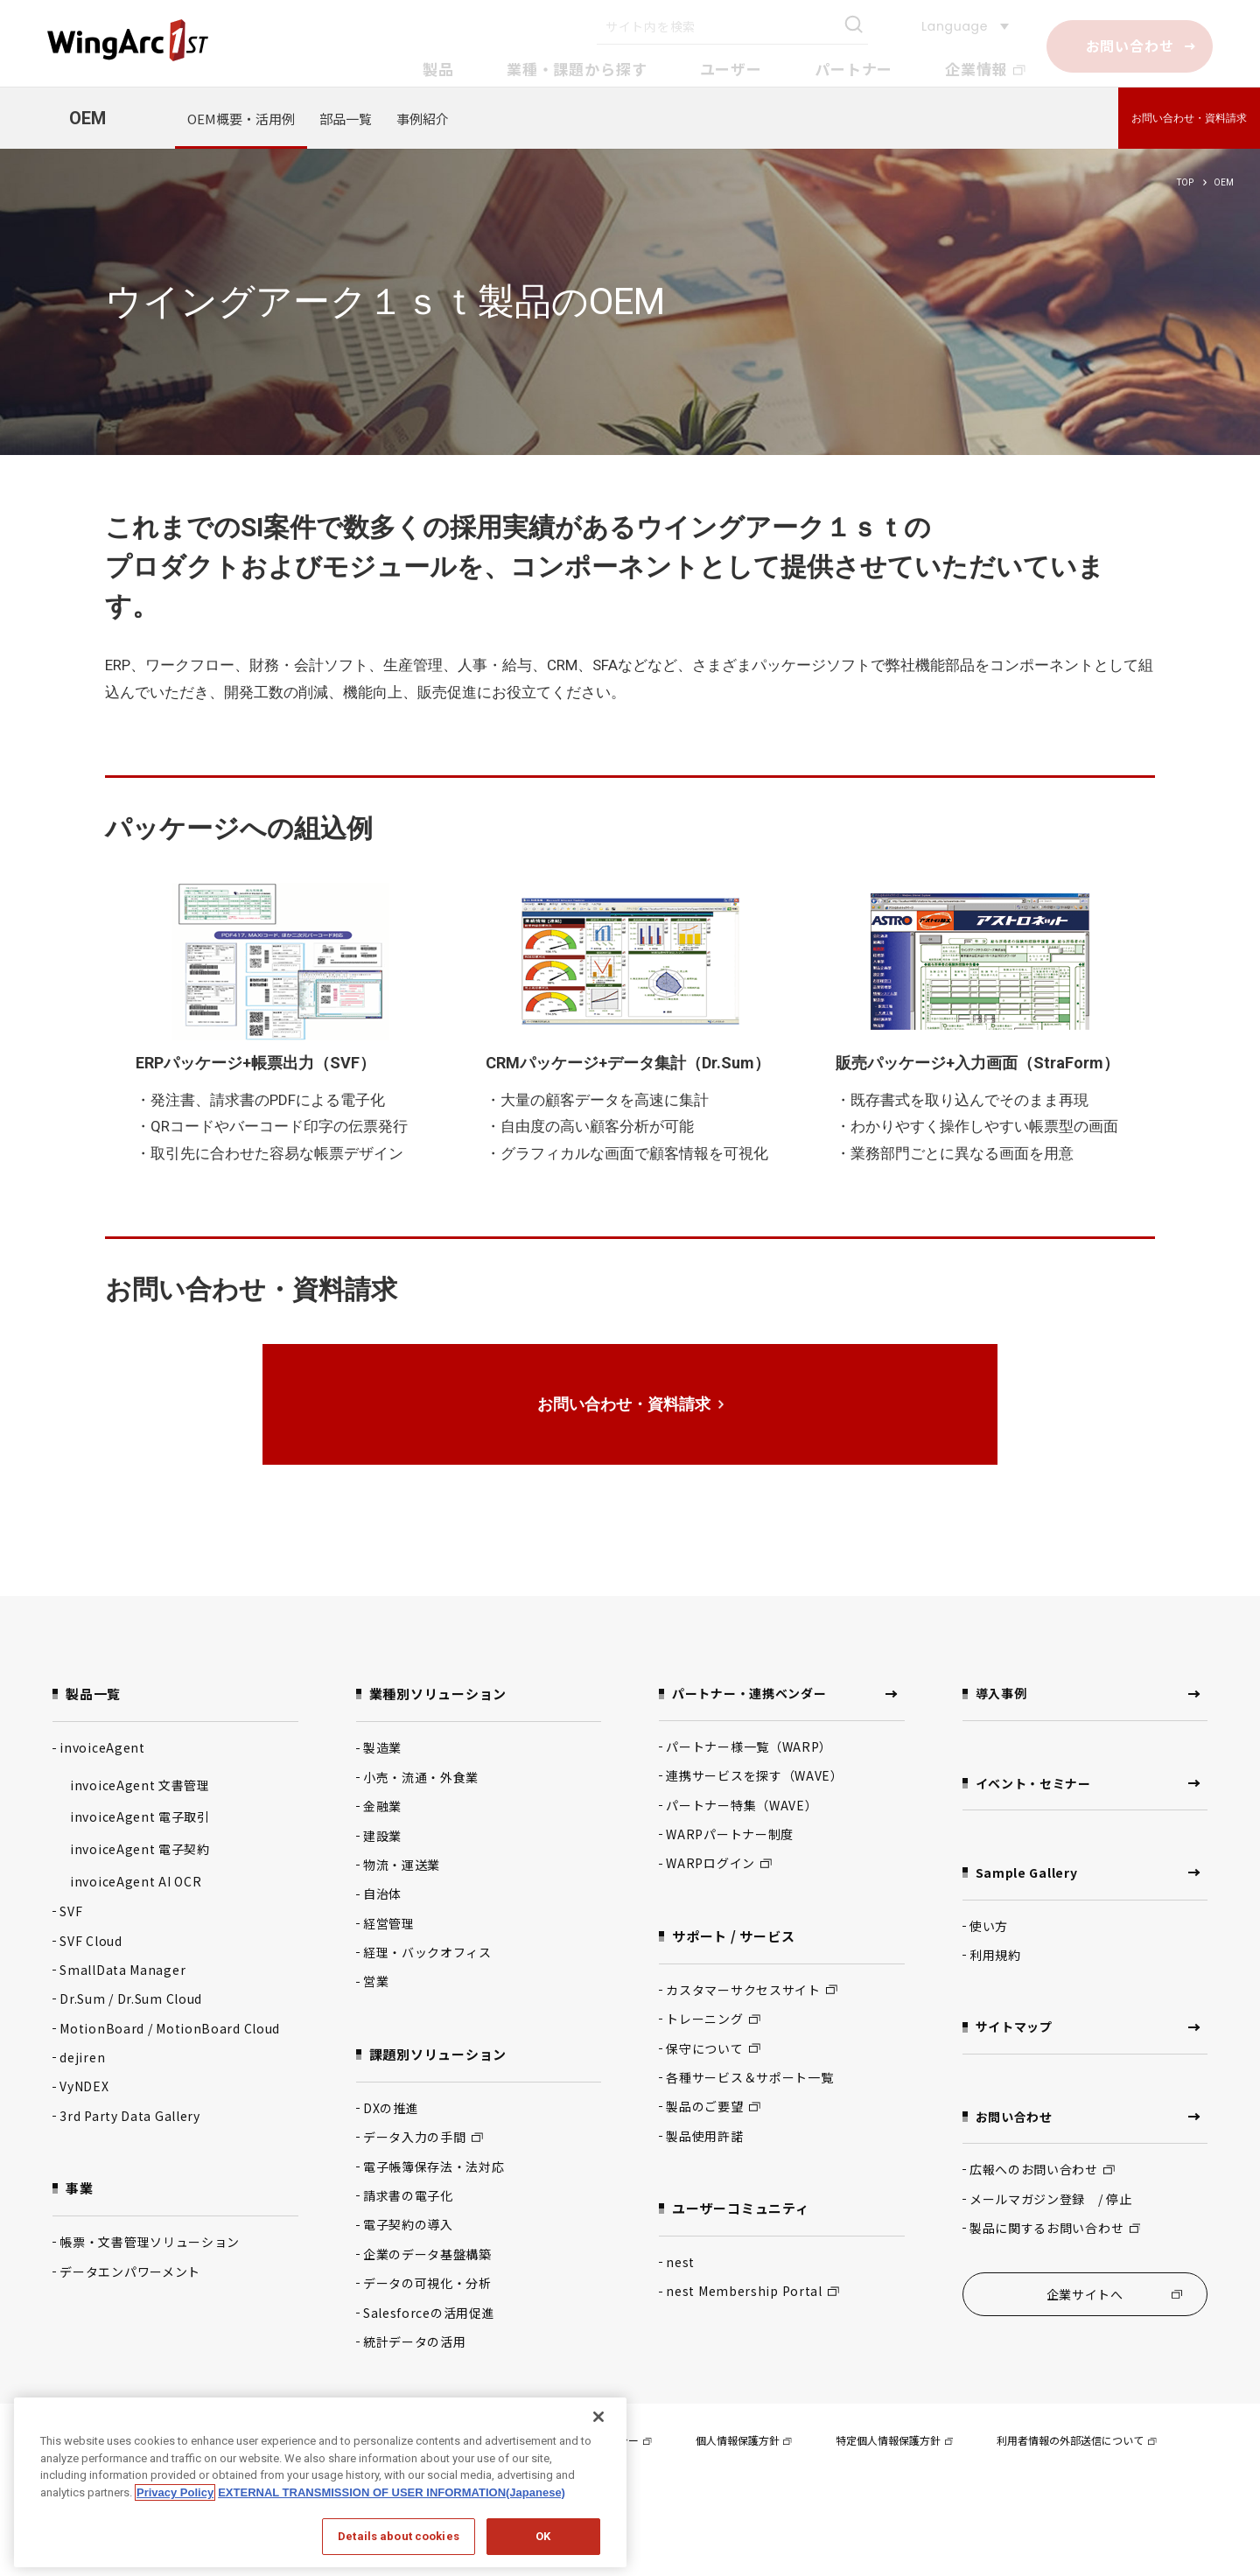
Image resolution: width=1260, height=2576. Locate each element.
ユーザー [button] (731, 69)
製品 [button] (438, 69)
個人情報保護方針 (744, 2439)
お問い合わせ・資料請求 (1189, 118)
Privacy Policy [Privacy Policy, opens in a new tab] (175, 2492)
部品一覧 (345, 118)
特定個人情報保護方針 (894, 2439)
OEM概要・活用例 (241, 118)
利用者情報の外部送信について (1076, 2439)
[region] (320, 2482)
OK (543, 2536)
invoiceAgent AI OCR (135, 1881)
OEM (87, 118)
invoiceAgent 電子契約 (140, 1849)
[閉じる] (598, 2417)
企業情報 (985, 69)
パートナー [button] (853, 69)
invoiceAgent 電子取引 (140, 1816)
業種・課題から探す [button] (577, 69)
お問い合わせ (1130, 45)
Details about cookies (398, 2536)
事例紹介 (422, 118)
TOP (1185, 182)
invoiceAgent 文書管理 (140, 1785)
